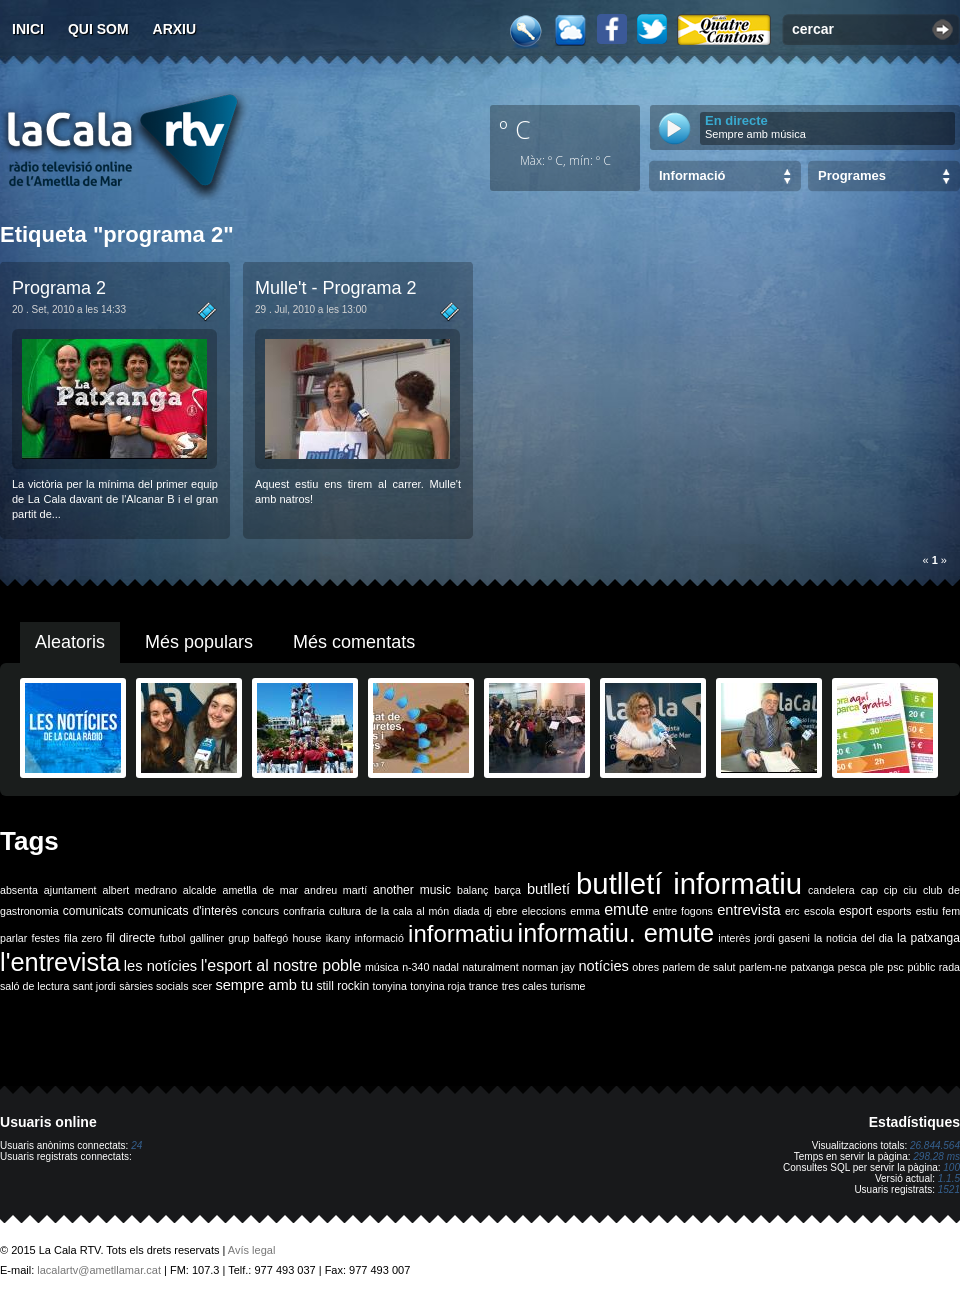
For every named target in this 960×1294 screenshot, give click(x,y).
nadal (446, 967)
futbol (172, 938)
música (382, 967)
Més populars (199, 642)
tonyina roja (437, 986)
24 (136, 1145)
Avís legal (252, 1250)
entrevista (749, 910)
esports (893, 911)
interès (734, 938)
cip (891, 890)
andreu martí (335, 890)
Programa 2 (59, 288)
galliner (207, 938)
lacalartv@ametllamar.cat (99, 1270)
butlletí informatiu (689, 883)
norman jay (548, 967)
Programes (852, 175)
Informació (692, 175)
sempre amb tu (264, 985)
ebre (506, 911)
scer (202, 986)
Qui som (98, 29)
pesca (852, 967)
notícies (603, 966)
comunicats (93, 911)
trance (484, 986)
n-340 (415, 967)
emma (585, 911)
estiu (927, 911)
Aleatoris (70, 642)
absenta (19, 890)
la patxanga (928, 938)
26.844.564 (935, 1145)
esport (855, 911)
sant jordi (94, 986)
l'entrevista (60, 962)
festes (45, 938)
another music (412, 890)
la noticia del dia (853, 938)
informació (379, 938)
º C (515, 129)
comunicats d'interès (183, 911)
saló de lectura (34, 986)
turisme (568, 986)
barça (507, 890)
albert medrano (140, 890)
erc (792, 911)
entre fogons (683, 911)
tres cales (525, 986)
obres (645, 967)
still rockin (342, 986)
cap (869, 890)
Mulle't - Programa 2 (336, 288)
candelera (831, 890)
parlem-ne (763, 967)
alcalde (200, 890)
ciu (910, 890)
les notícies (160, 966)
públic (921, 967)
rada (949, 967)
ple (877, 967)
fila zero (83, 938)
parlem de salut (698, 967)
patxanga (812, 967)
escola (819, 911)
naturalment (490, 967)
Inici (28, 29)
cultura (345, 911)
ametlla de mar (260, 890)
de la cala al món (407, 911)
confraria (303, 911)
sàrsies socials (153, 986)
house (306, 938)
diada (466, 911)
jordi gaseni (781, 938)
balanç (472, 890)
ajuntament (70, 890)
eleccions (544, 911)
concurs (260, 911)
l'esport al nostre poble (281, 965)
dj (488, 911)
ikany (338, 938)
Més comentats (354, 642)
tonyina (390, 986)
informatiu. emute (616, 933)
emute (626, 909)
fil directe (130, 938)
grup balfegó (258, 938)
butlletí (548, 889)
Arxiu (175, 29)
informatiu (460, 933)
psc (895, 967)
